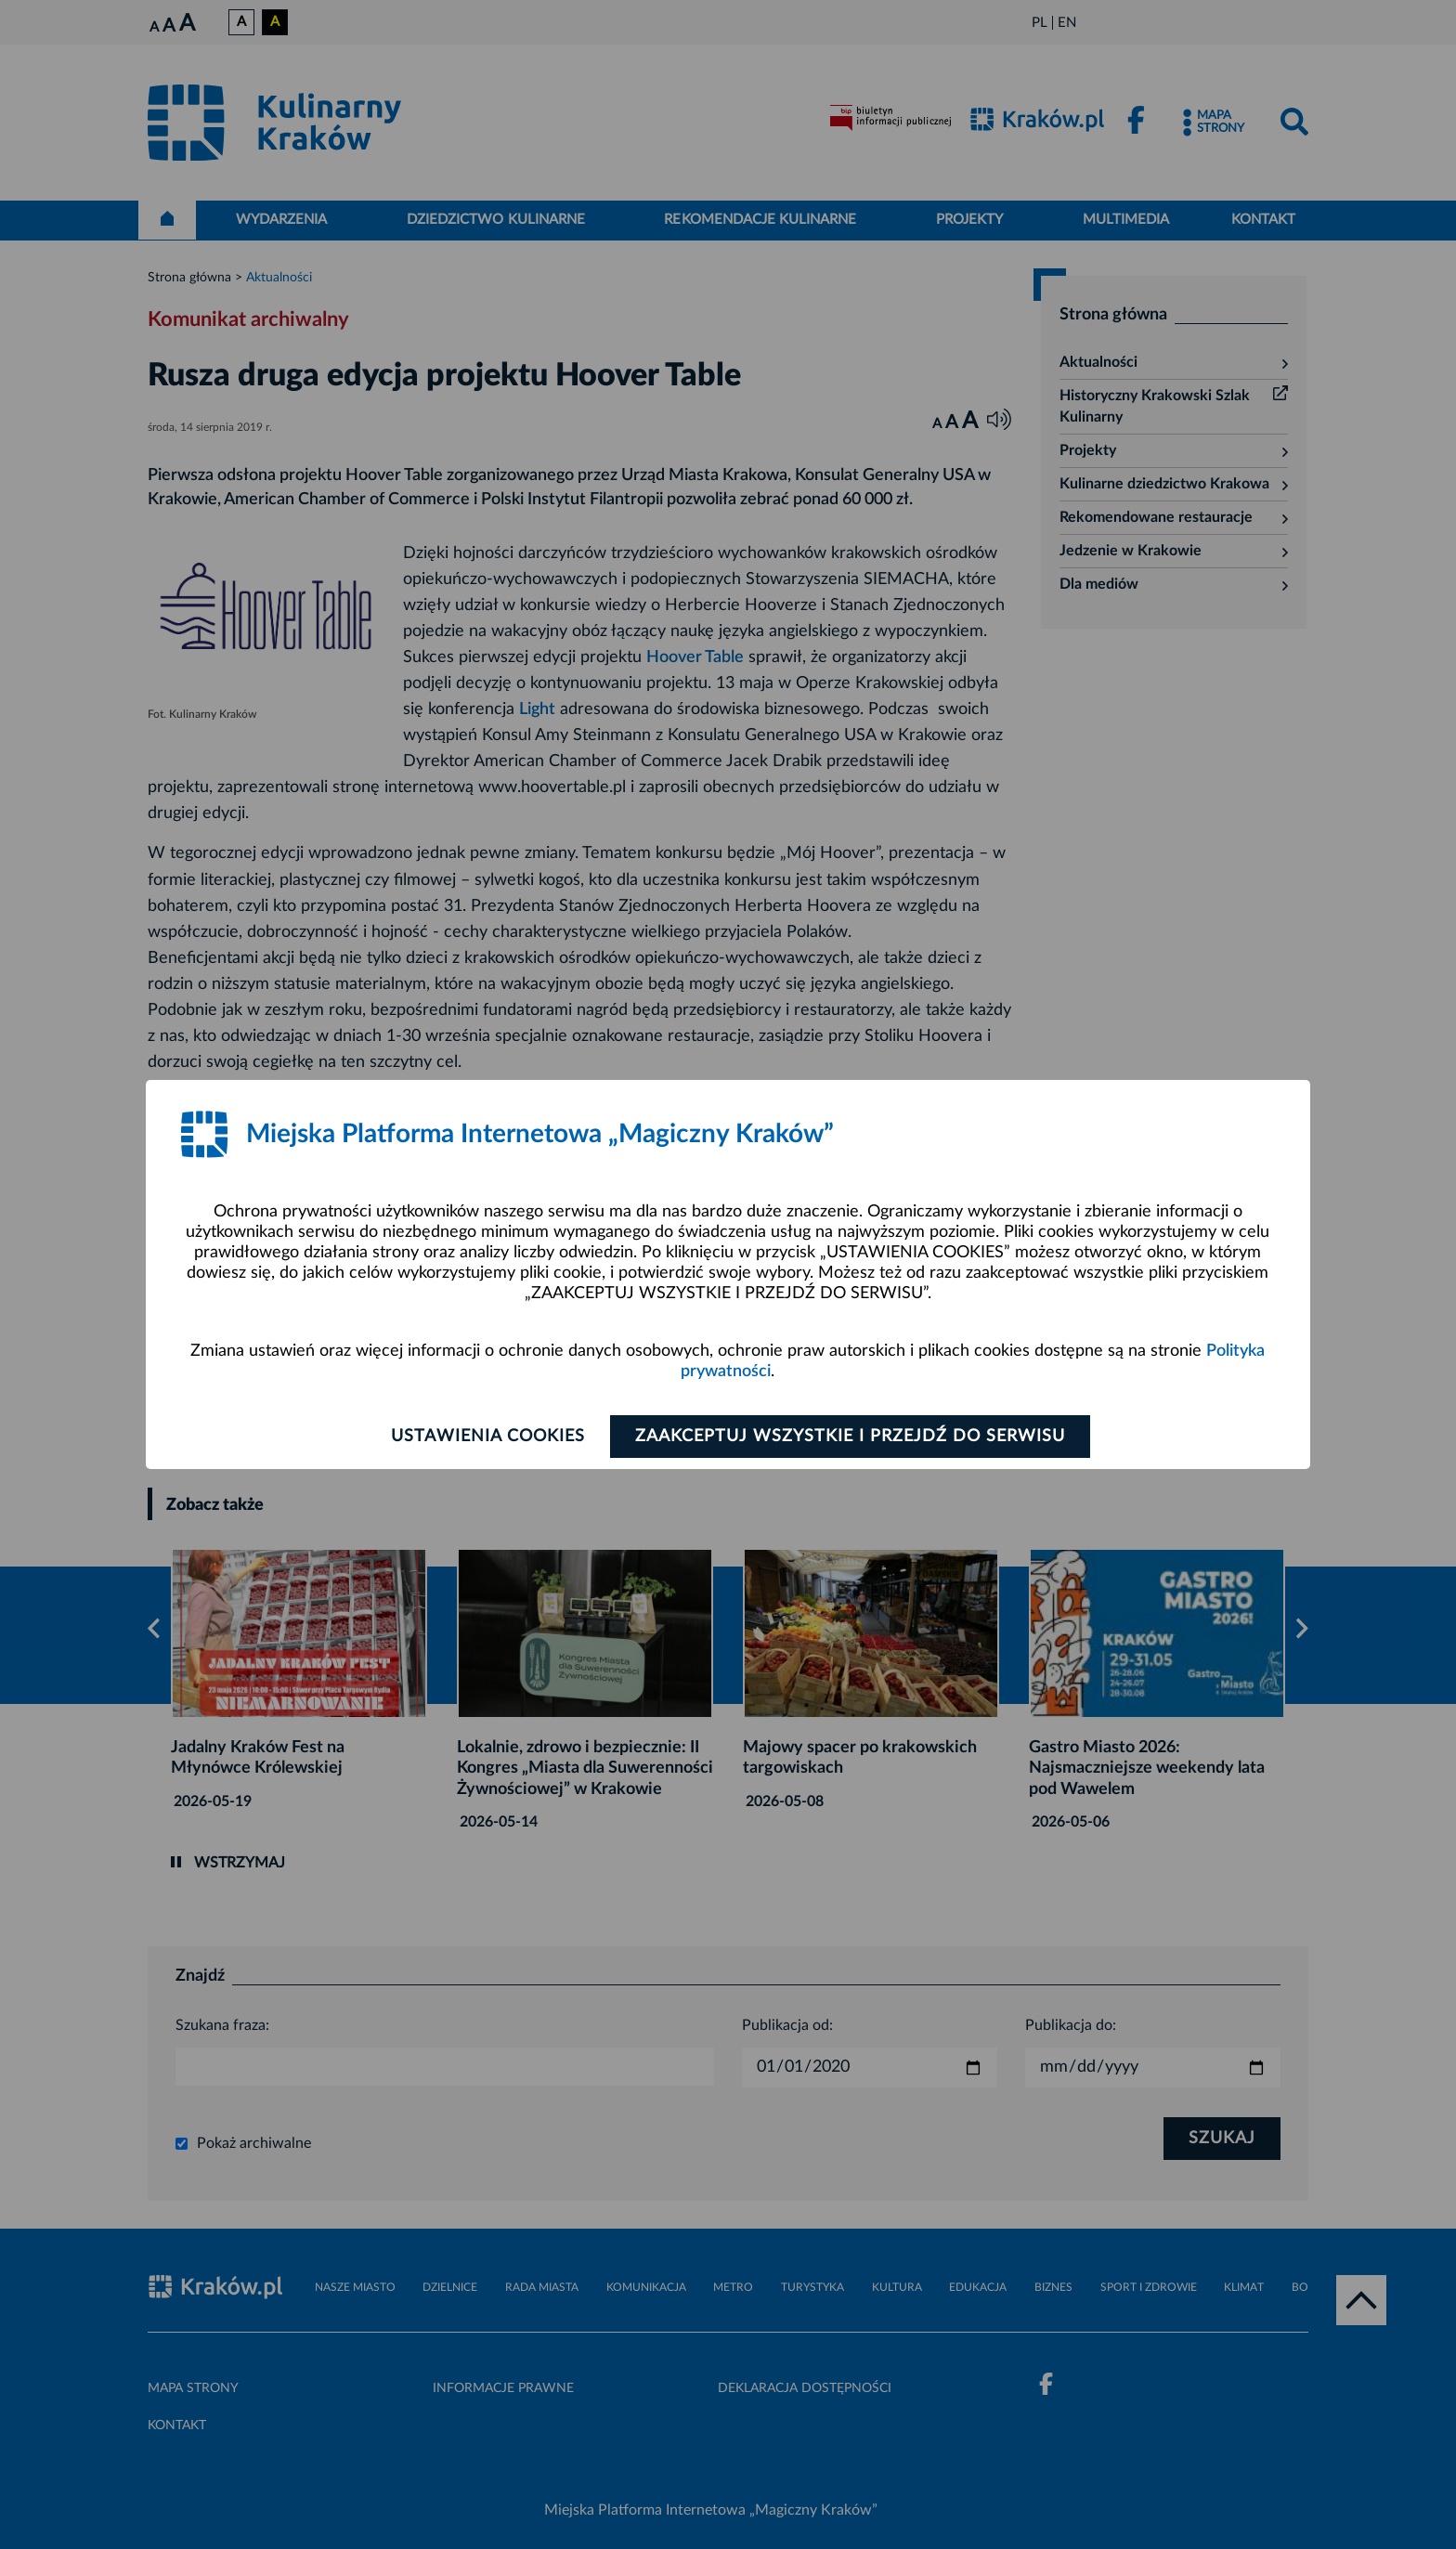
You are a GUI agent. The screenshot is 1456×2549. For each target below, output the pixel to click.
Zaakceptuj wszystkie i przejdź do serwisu (850, 1436)
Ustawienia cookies (488, 1436)
